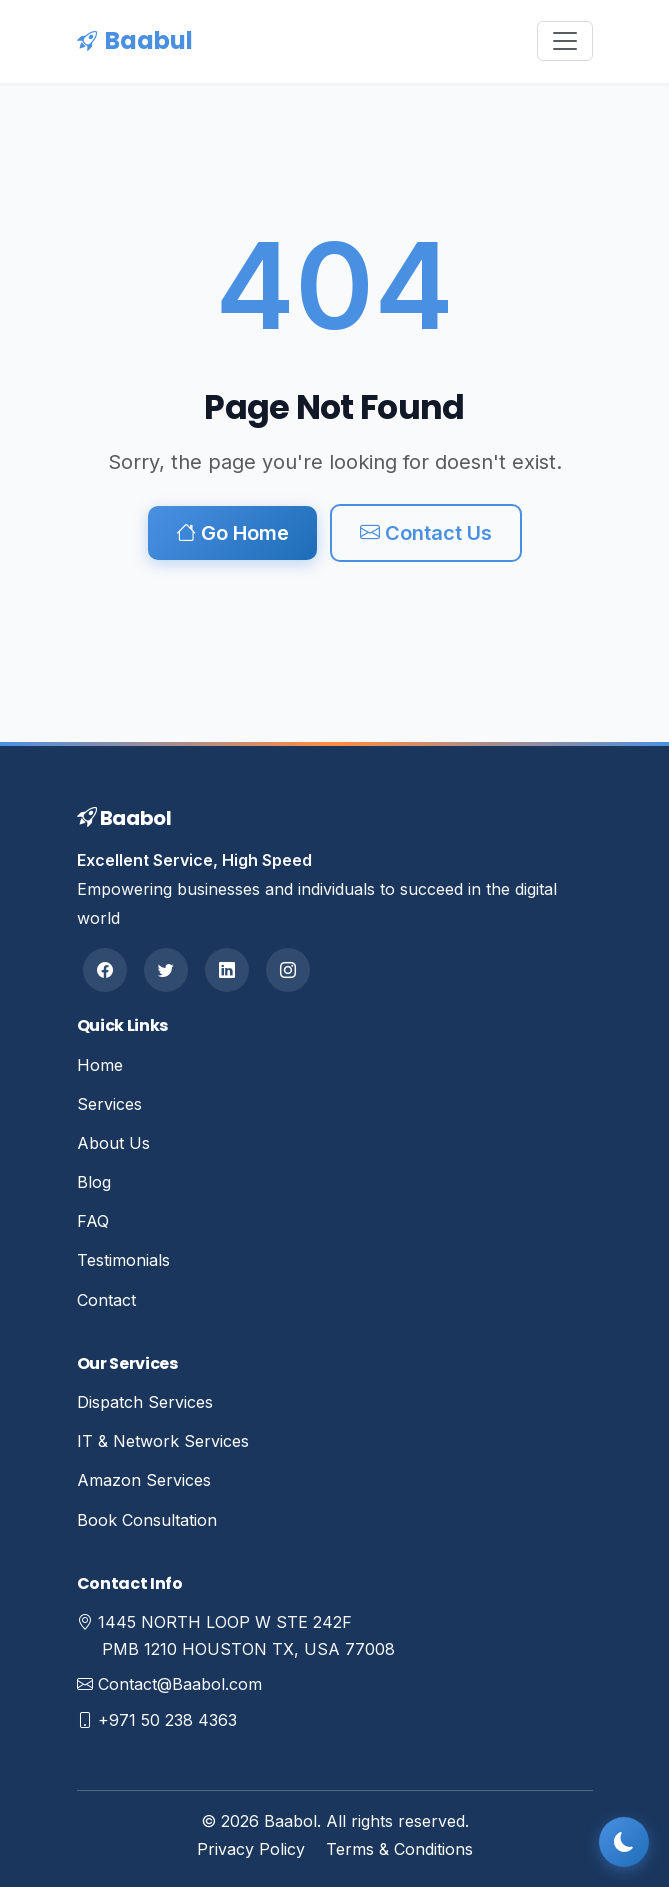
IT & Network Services (163, 1441)
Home (100, 1065)
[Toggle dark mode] (624, 1842)
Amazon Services (144, 1480)
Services (109, 1104)
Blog (94, 1182)
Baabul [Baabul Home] (135, 41)
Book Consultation (147, 1520)
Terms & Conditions (399, 1849)
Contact (106, 1300)
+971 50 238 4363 (167, 1720)
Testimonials (123, 1260)
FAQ (93, 1221)
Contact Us (426, 533)
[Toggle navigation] (565, 41)
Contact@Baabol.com (180, 1684)
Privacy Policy (251, 1849)
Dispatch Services (145, 1402)
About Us (113, 1143)
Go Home (232, 533)
